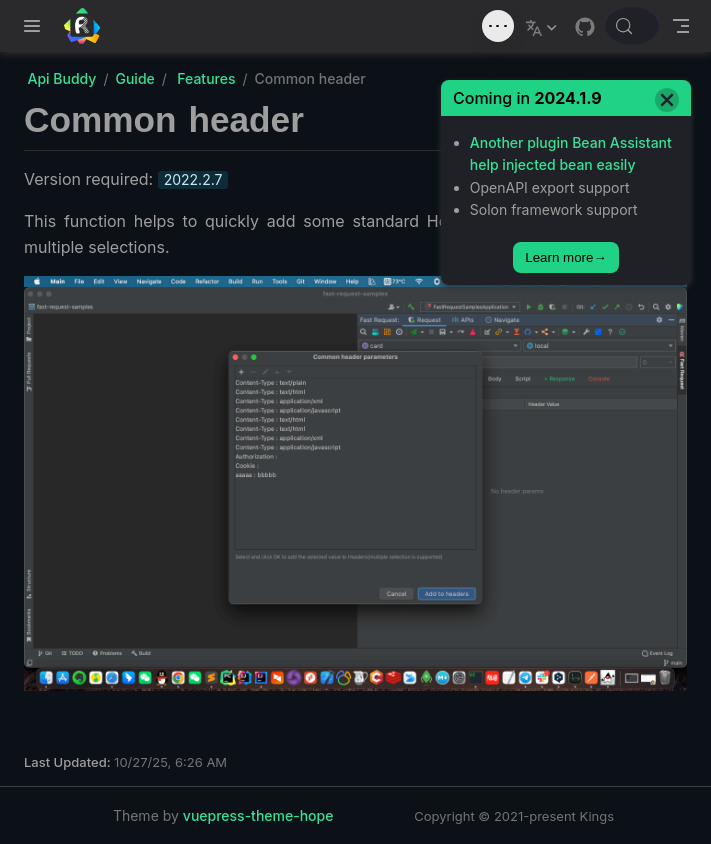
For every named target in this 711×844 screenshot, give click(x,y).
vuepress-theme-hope (258, 815)
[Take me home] (88, 26)
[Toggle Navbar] (681, 26)
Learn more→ (566, 257)
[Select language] (543, 26)
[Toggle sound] (498, 26)
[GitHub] (585, 27)
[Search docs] (632, 26)
